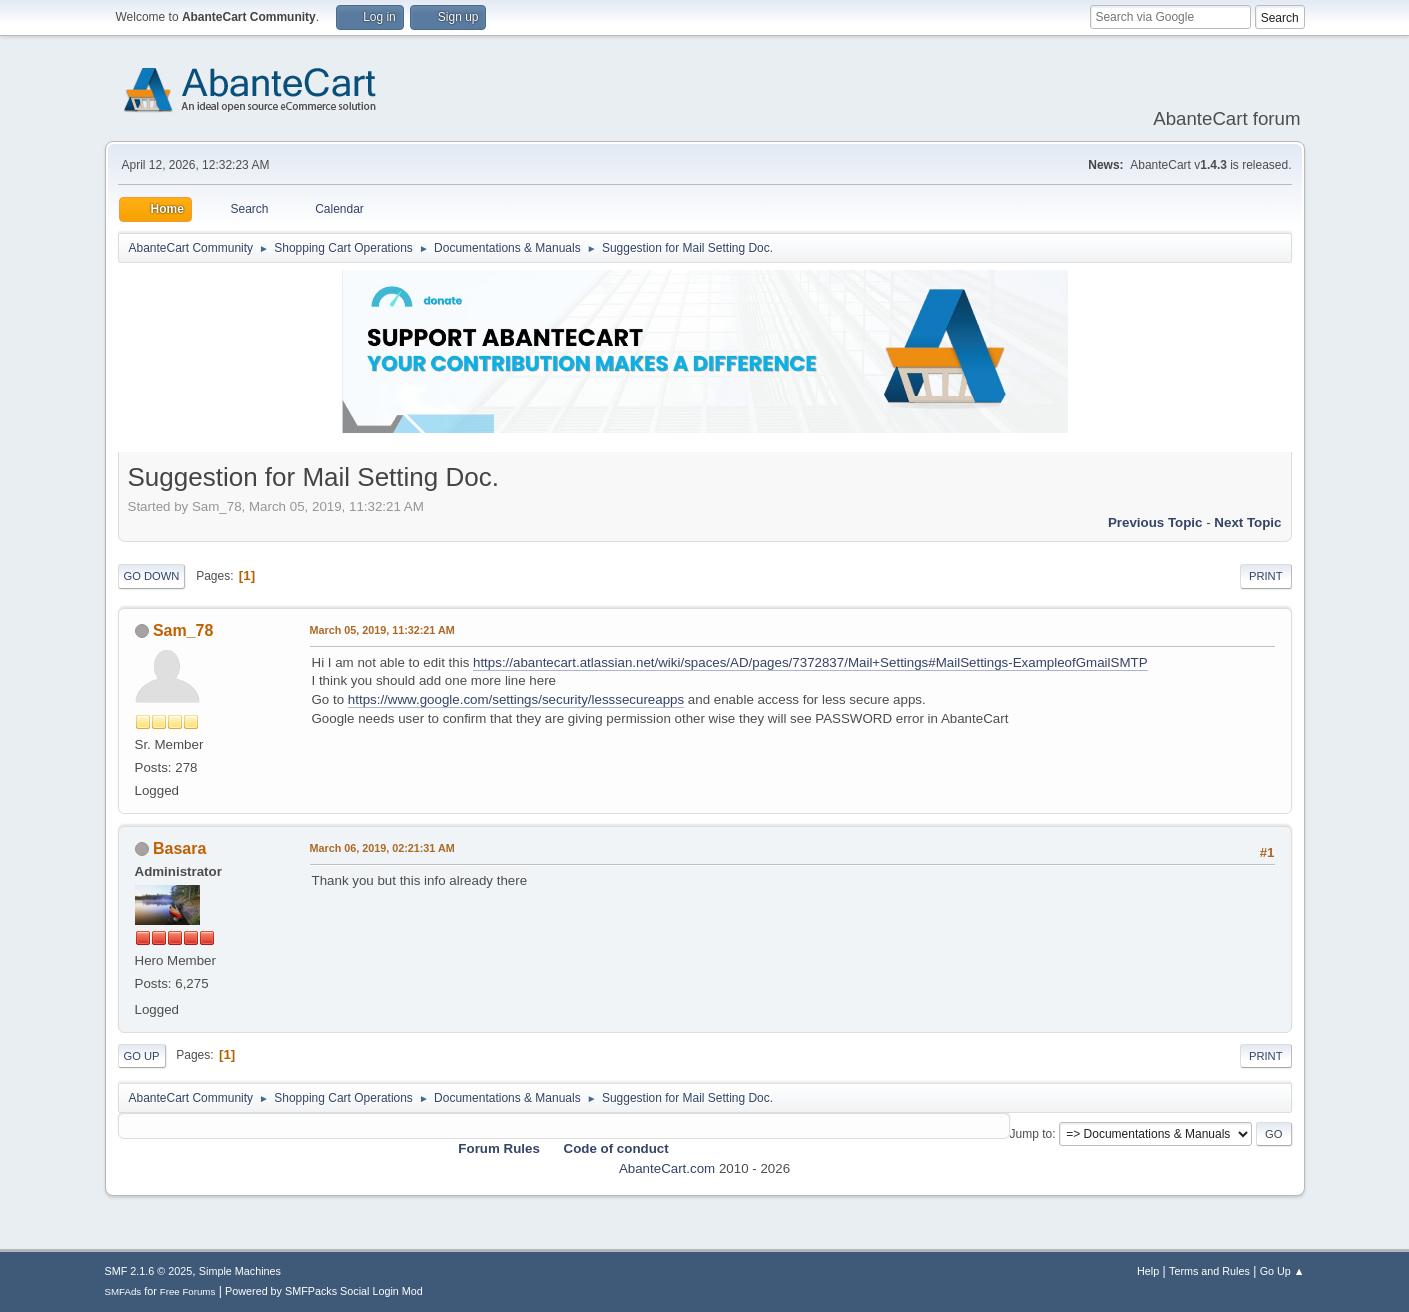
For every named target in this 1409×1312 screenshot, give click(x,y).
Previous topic (1155, 522)
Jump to (1031, 1134)
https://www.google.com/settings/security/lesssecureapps (516, 699)
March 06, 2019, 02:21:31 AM (382, 848)
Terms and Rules (1209, 1271)
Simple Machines (240, 1271)
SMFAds (123, 1291)
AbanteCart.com (667, 1168)
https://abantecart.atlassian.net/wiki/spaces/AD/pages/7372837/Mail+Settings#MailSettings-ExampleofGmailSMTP (810, 662)
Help (1148, 1271)
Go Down (152, 576)
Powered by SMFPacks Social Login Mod (324, 1291)
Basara (179, 848)
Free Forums (188, 1291)
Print (1266, 576)
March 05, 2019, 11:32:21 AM (382, 630)
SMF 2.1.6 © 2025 (149, 1271)
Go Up (142, 1056)
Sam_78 (183, 630)
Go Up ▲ (1282, 1271)
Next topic (1247, 522)
